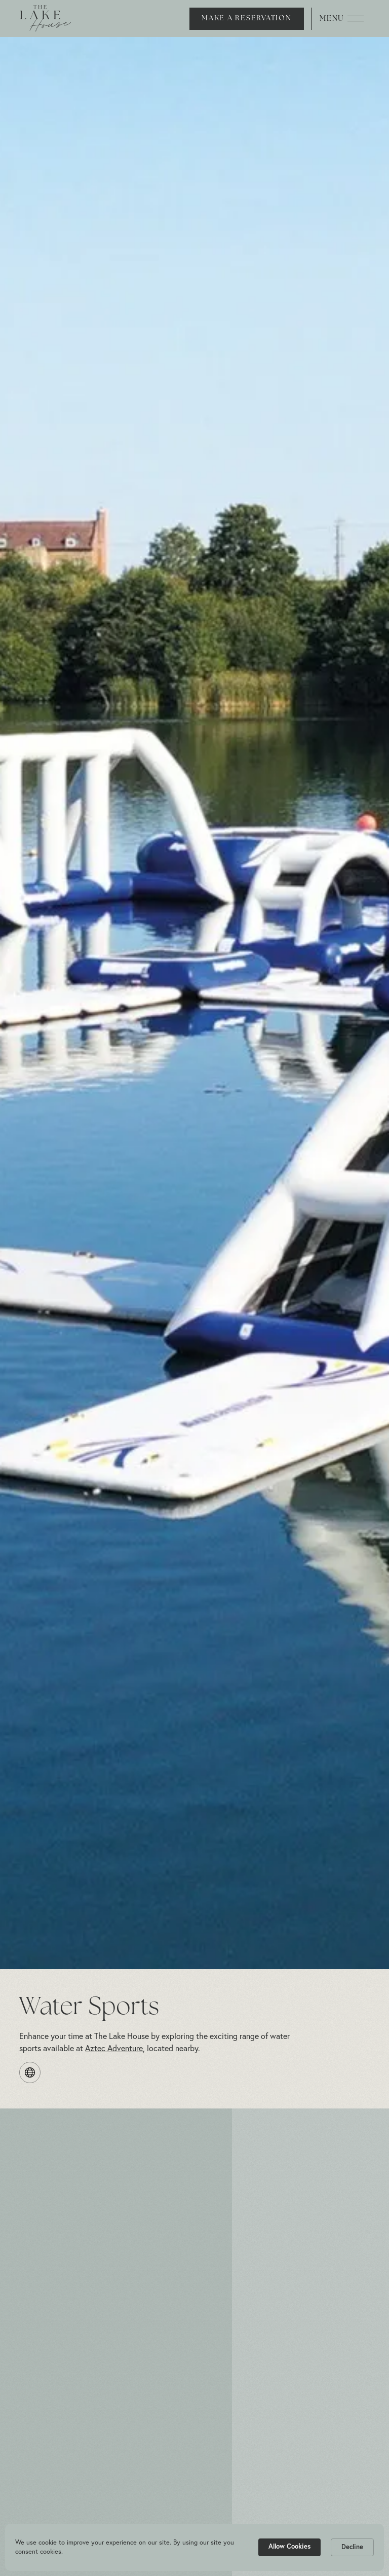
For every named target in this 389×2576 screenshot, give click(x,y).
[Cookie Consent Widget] (194, 2547)
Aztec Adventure (114, 2048)
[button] (276, 19)
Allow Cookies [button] (289, 2546)
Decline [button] (352, 2547)
